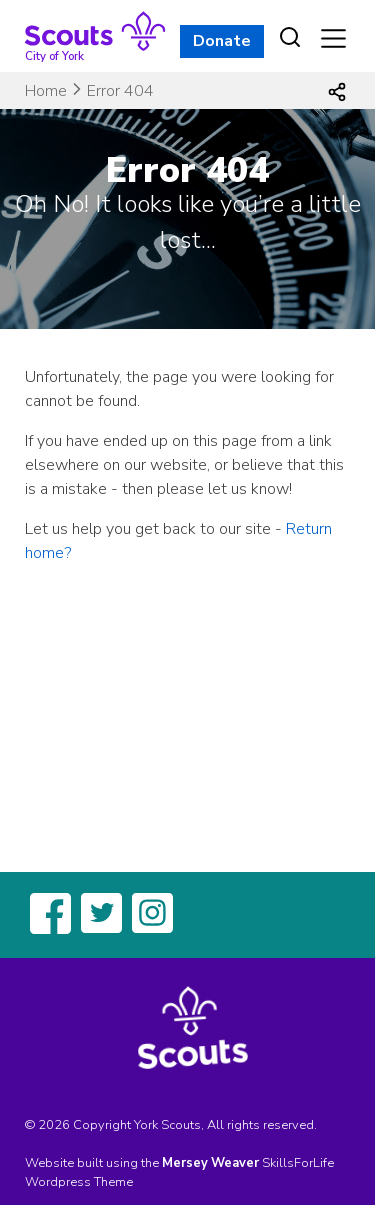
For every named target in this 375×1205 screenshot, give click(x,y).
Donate (222, 41)
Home (46, 91)
